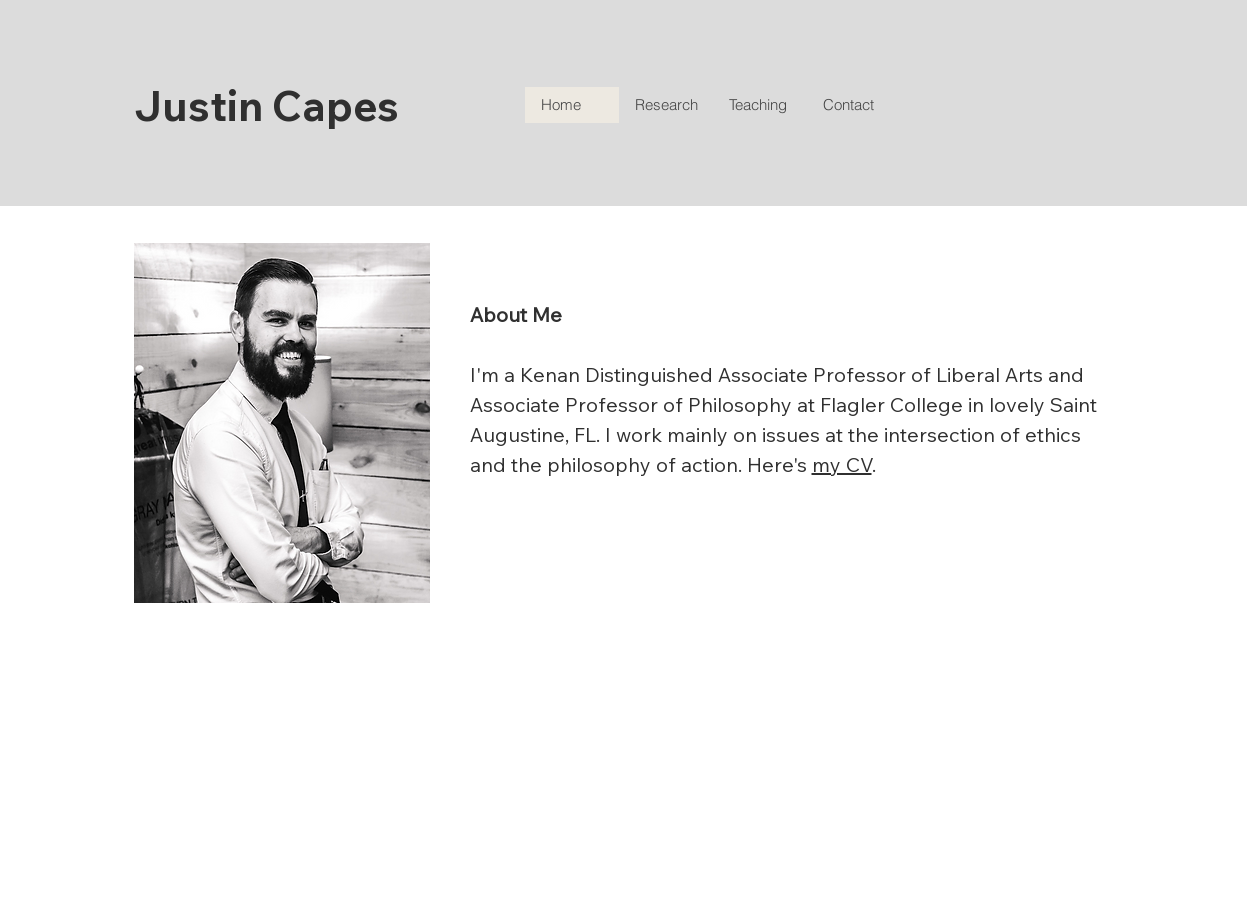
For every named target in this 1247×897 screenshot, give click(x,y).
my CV (842, 464)
